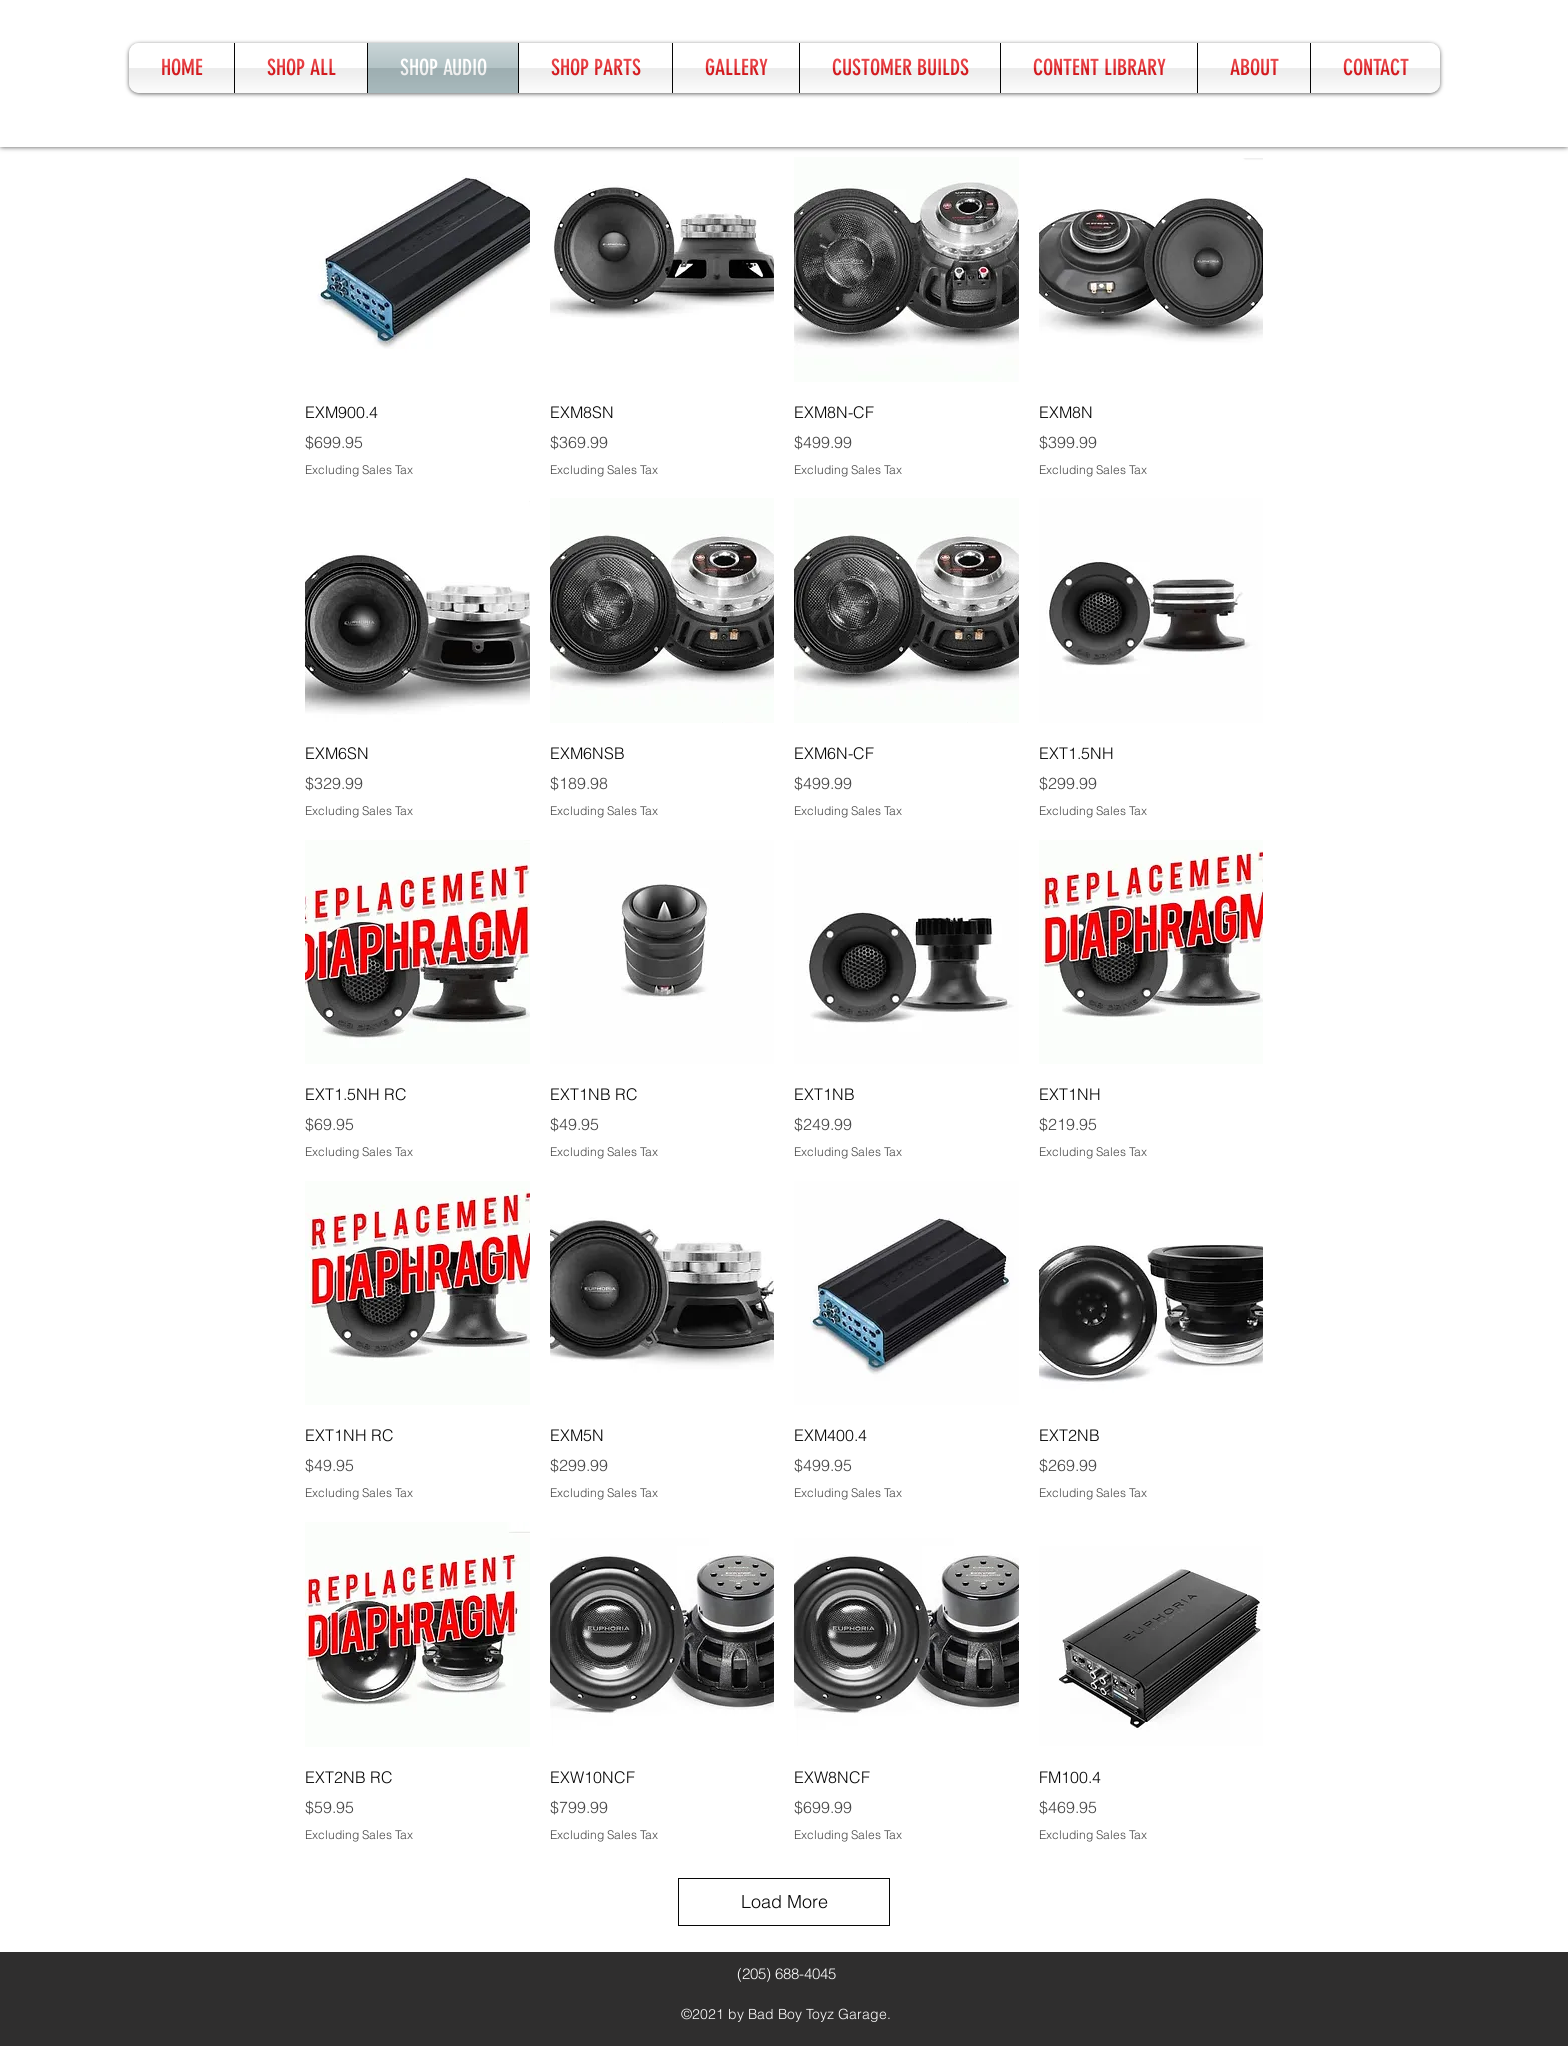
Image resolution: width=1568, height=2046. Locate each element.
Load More (784, 1901)
